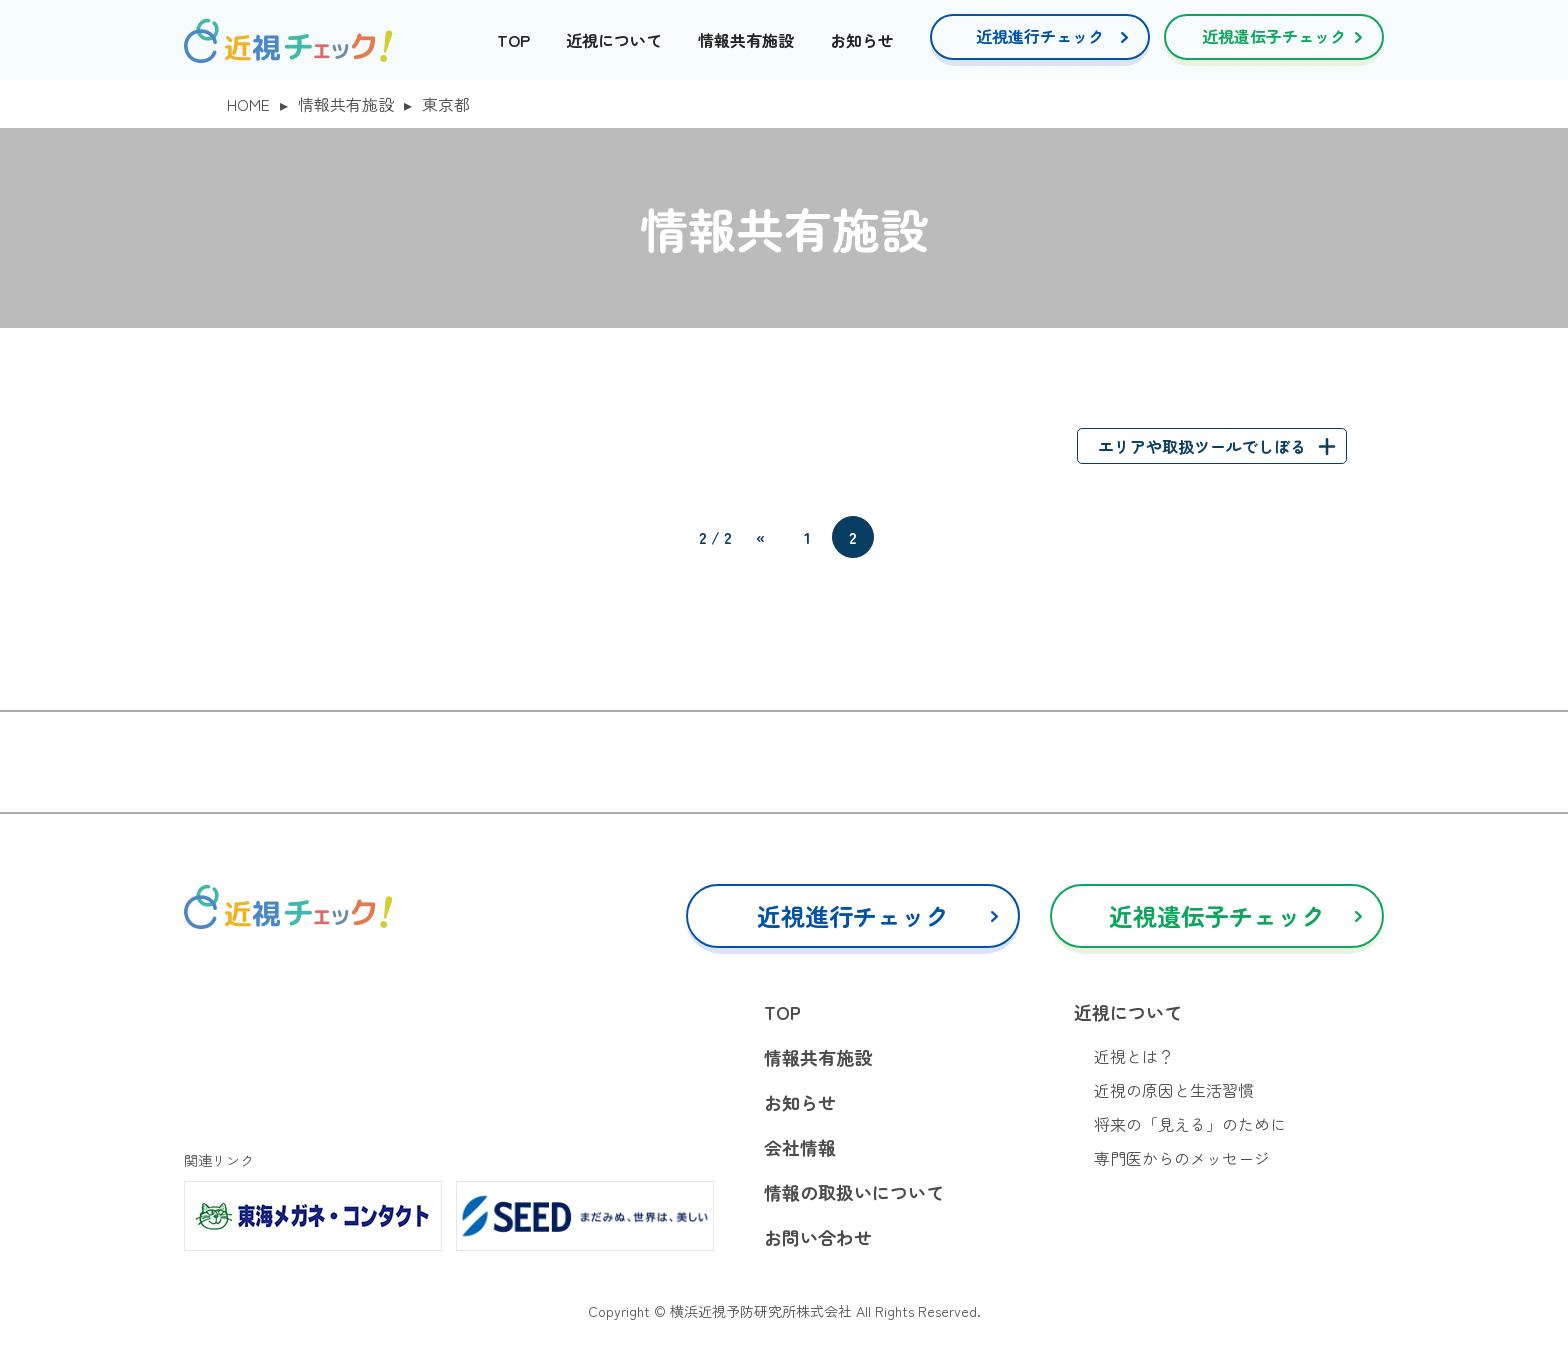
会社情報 (800, 1147)
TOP (513, 40)
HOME (248, 104)
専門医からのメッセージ (1182, 1158)
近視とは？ (1134, 1056)
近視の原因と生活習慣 (1174, 1090)
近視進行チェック (1040, 36)
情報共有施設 (746, 40)
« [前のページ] (761, 537)
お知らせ (862, 40)
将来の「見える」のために (1190, 1124)
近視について (614, 40)
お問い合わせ (818, 1237)
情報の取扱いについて (854, 1192)
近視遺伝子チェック (1274, 36)
